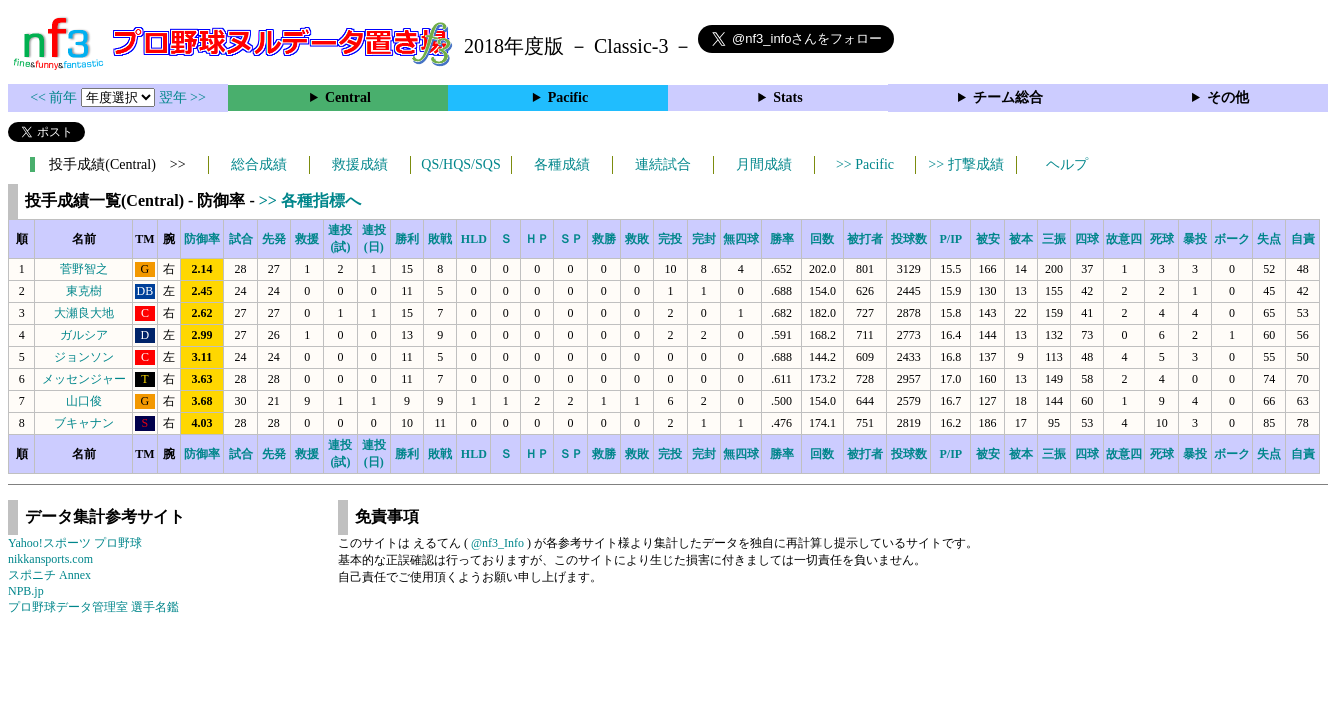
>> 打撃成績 (965, 164)
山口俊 (84, 401)
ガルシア (84, 335)
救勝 (604, 239)
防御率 (202, 239)
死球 (1162, 239)
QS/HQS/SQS (460, 164)
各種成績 (562, 164)
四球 (1087, 239)
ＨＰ (537, 239)
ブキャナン (84, 423)
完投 (670, 239)
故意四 (1124, 239)
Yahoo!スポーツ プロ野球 (75, 543)
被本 (1021, 239)
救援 (307, 239)
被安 (988, 239)
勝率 (782, 239)
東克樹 (84, 291)
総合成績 (259, 164)
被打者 (865, 239)
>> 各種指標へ (310, 200)
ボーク (1232, 239)
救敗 (637, 239)
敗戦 (440, 239)
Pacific (568, 97)
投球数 (909, 239)
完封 (704, 239)
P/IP (950, 239)
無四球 (741, 239)
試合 (241, 239)
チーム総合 (1008, 97)
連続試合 (663, 164)
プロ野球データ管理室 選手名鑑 (93, 607)
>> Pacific (865, 164)
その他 (1228, 97)
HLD (474, 239)
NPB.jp (26, 591)
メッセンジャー (84, 379)
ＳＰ (571, 239)
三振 (1054, 239)
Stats (788, 97)
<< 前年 (55, 97)
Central (348, 97)
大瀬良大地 (84, 313)
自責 (1303, 239)
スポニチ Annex (49, 575)
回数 (822, 239)
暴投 (1195, 239)
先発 (274, 239)
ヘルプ (1067, 164)
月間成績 (764, 164)
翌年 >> (182, 97)
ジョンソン (84, 357)
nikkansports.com (50, 559)
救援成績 (360, 164)
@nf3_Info (497, 543)
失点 (1269, 239)
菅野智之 (84, 269)
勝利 (407, 239)
